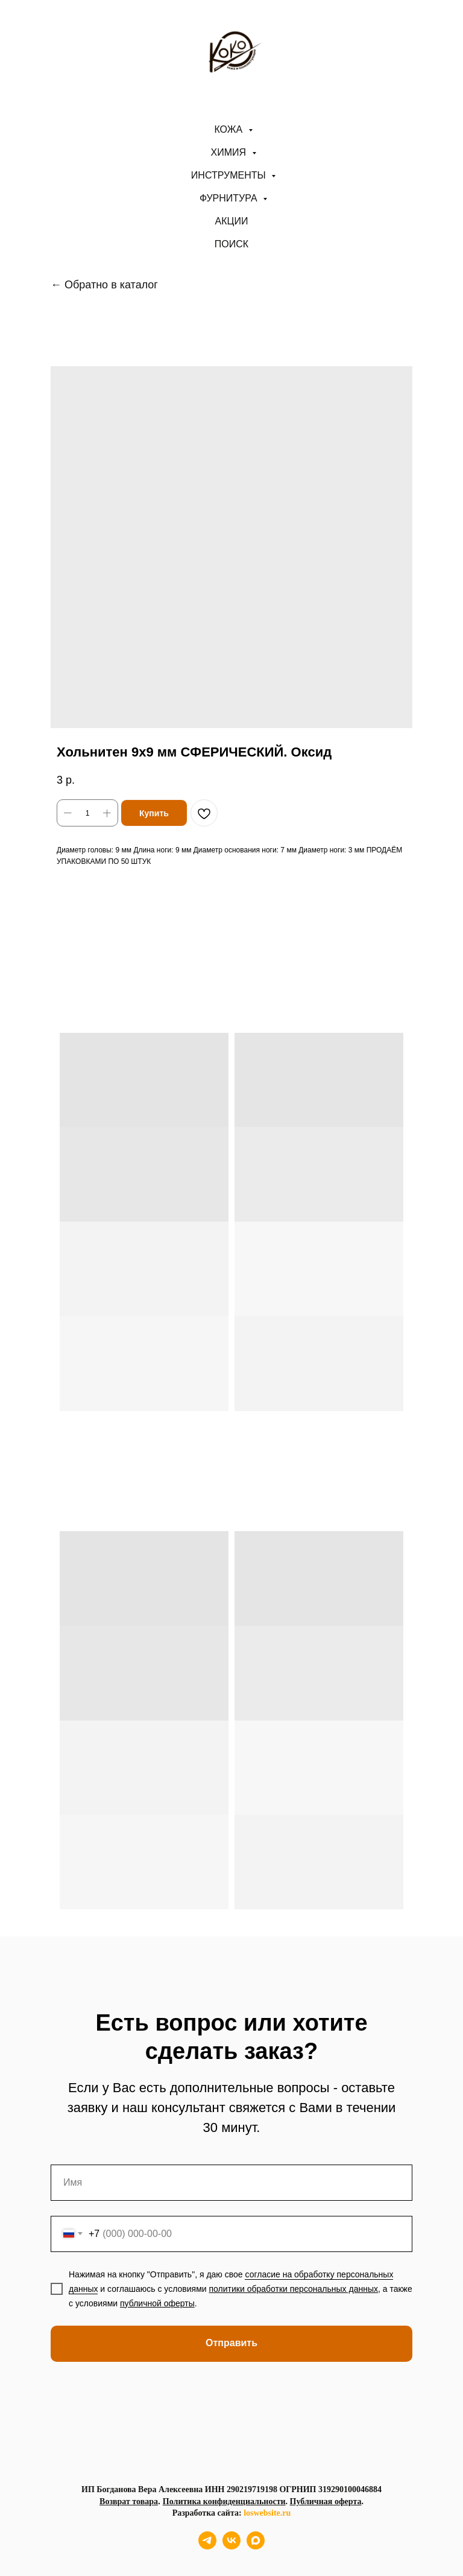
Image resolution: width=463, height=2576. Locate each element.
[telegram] (207, 2546)
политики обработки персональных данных (293, 2289)
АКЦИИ (231, 221)
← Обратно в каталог (104, 285)
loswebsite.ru (267, 2512)
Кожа (229, 129)
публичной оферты (157, 2303)
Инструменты (229, 175)
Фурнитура (230, 198)
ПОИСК (231, 244)
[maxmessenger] (256, 2546)
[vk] (231, 2546)
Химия (230, 152)
